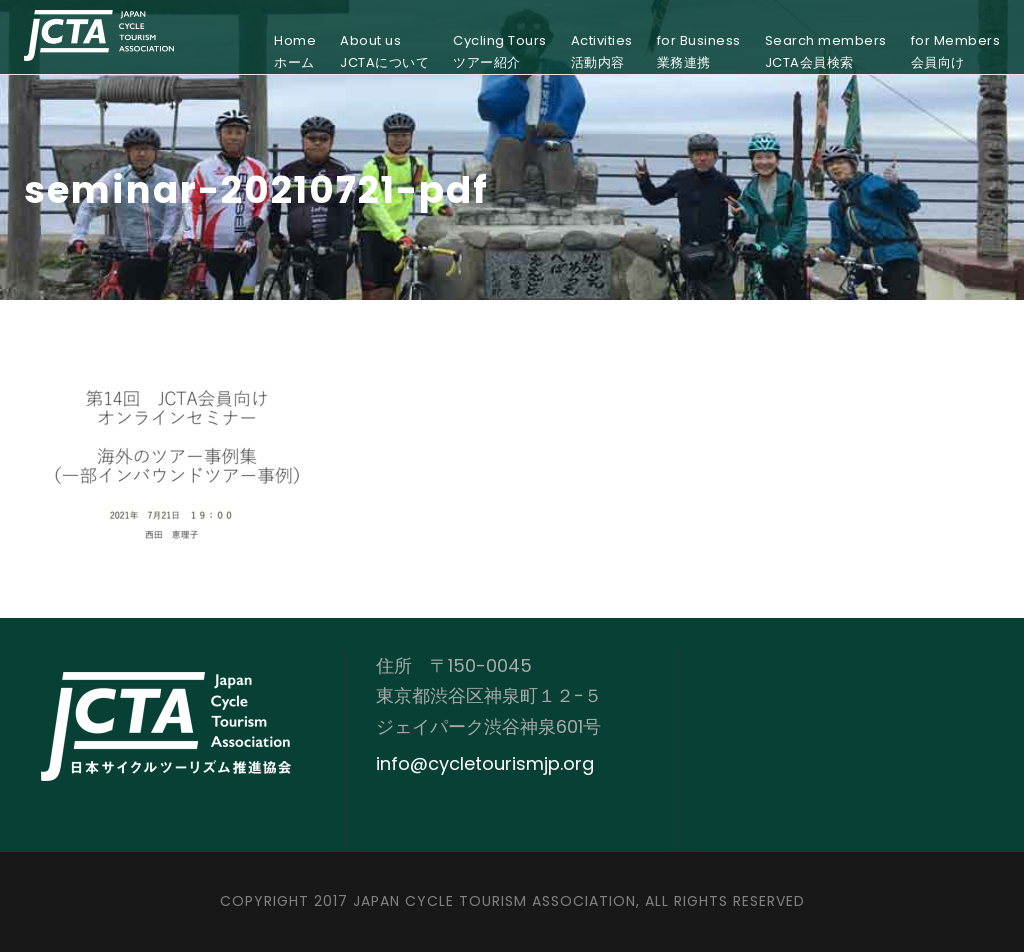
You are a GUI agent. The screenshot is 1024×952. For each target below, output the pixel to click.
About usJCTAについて (384, 51)
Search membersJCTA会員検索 (826, 51)
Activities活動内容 (602, 51)
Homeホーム (295, 51)
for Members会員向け (956, 51)
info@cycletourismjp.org (485, 763)
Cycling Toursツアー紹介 (500, 51)
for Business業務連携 (699, 51)
